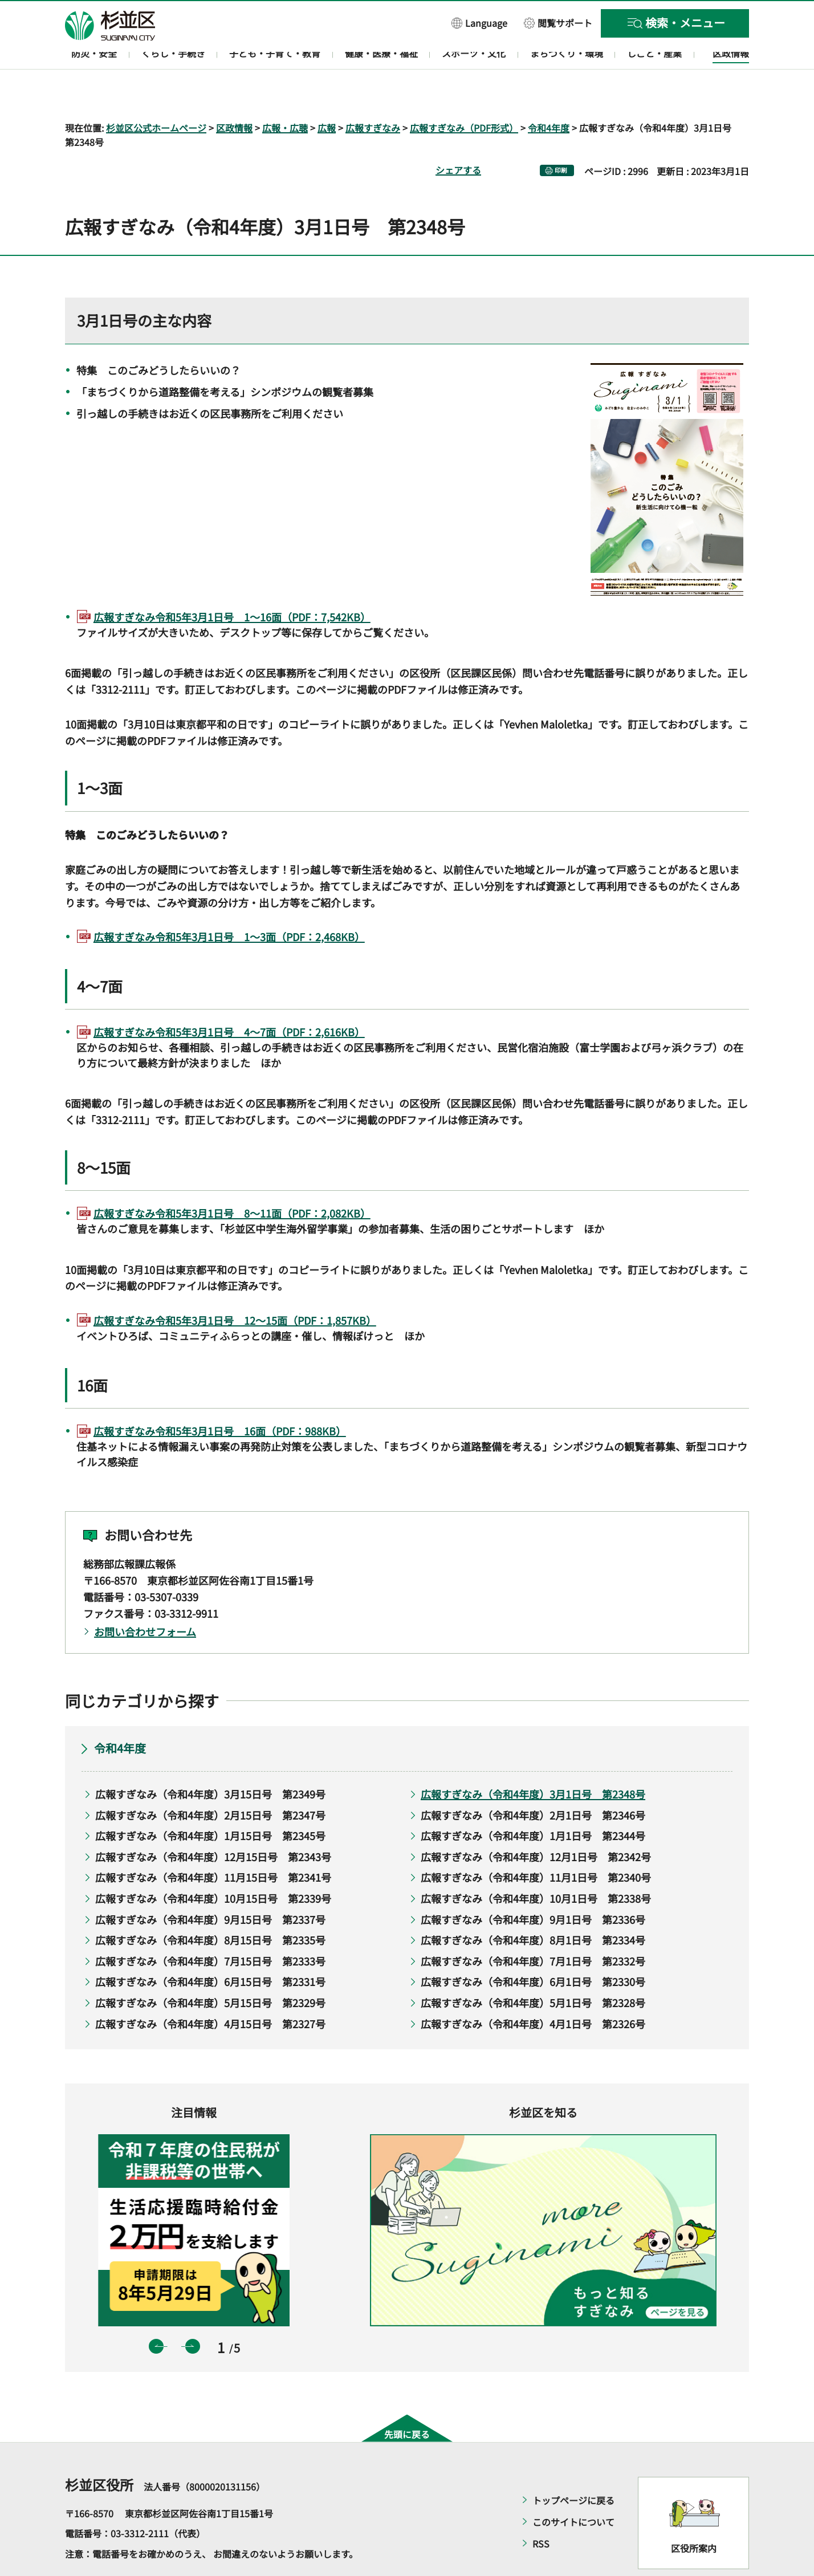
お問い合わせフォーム (145, 1598)
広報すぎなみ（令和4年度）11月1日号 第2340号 (536, 1844)
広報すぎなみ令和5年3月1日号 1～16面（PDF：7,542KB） (232, 583)
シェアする (458, 137)
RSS (541, 2510)
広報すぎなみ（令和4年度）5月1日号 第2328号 (533, 1969)
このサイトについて (573, 2489)
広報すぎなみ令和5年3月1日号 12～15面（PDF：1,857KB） (234, 1287)
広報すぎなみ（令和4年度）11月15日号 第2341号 (213, 1844)
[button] (479, 22)
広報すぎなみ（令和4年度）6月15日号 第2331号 (210, 1949)
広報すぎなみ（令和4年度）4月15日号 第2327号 (210, 1990)
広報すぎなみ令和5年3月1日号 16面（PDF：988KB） (219, 1397)
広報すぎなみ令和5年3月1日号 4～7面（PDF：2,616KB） (229, 999)
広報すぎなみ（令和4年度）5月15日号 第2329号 (210, 1969)
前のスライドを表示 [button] (156, 2313)
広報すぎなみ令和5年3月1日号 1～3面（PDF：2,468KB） (229, 903)
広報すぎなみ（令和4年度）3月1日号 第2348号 (533, 1760)
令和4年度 (548, 94)
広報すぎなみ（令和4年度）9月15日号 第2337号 (210, 1886)
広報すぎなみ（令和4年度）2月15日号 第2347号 (210, 1782)
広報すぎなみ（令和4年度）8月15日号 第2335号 (210, 1907)
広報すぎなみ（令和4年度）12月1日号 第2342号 (536, 1823)
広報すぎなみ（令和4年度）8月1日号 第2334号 (533, 1907)
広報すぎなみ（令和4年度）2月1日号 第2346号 (533, 1782)
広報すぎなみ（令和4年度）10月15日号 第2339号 (213, 1865)
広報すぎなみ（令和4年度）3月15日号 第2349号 (210, 1760)
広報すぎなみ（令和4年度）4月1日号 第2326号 (533, 1990)
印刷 (561, 137)
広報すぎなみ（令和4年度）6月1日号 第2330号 (533, 1949)
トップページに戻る (573, 2467)
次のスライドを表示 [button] (192, 2313)
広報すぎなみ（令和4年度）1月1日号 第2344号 (533, 1803)
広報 (327, 94)
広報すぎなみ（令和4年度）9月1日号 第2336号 (533, 1886)
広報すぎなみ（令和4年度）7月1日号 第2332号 (533, 1927)
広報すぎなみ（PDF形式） (464, 94)
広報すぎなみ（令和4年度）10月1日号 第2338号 (536, 1865)
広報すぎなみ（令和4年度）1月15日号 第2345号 (210, 1803)
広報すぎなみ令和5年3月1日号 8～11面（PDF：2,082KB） (232, 1180)
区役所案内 (694, 2515)
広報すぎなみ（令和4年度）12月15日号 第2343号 (213, 1823)
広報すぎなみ (372, 94)
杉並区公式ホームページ (156, 94)
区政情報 (234, 94)
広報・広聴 (285, 94)
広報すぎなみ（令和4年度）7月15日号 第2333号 (210, 1927)
